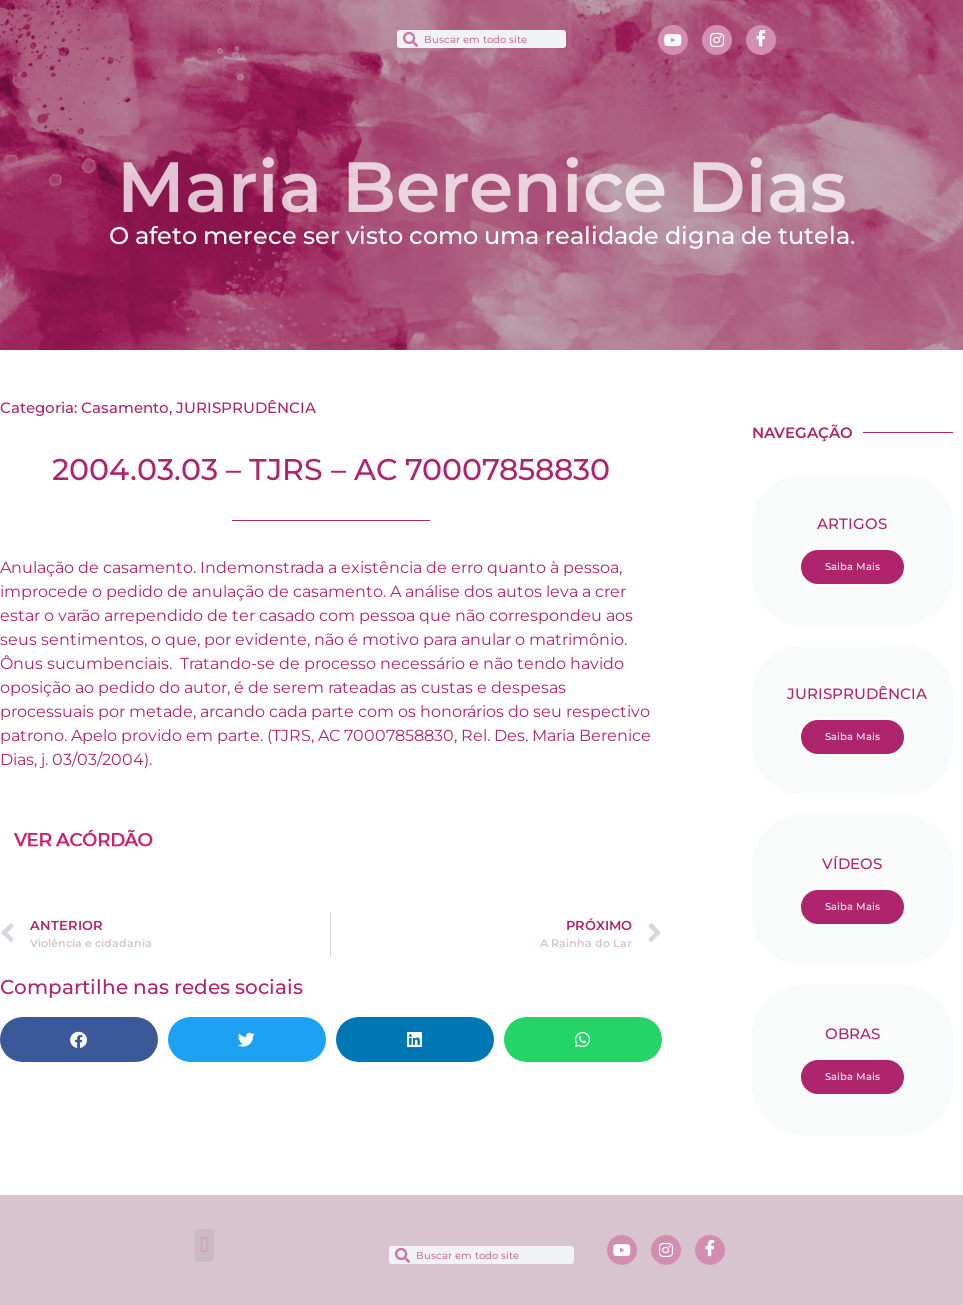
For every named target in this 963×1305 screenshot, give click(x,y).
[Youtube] (673, 40)
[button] (198, 36)
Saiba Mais (852, 566)
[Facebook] (761, 40)
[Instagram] (717, 40)
